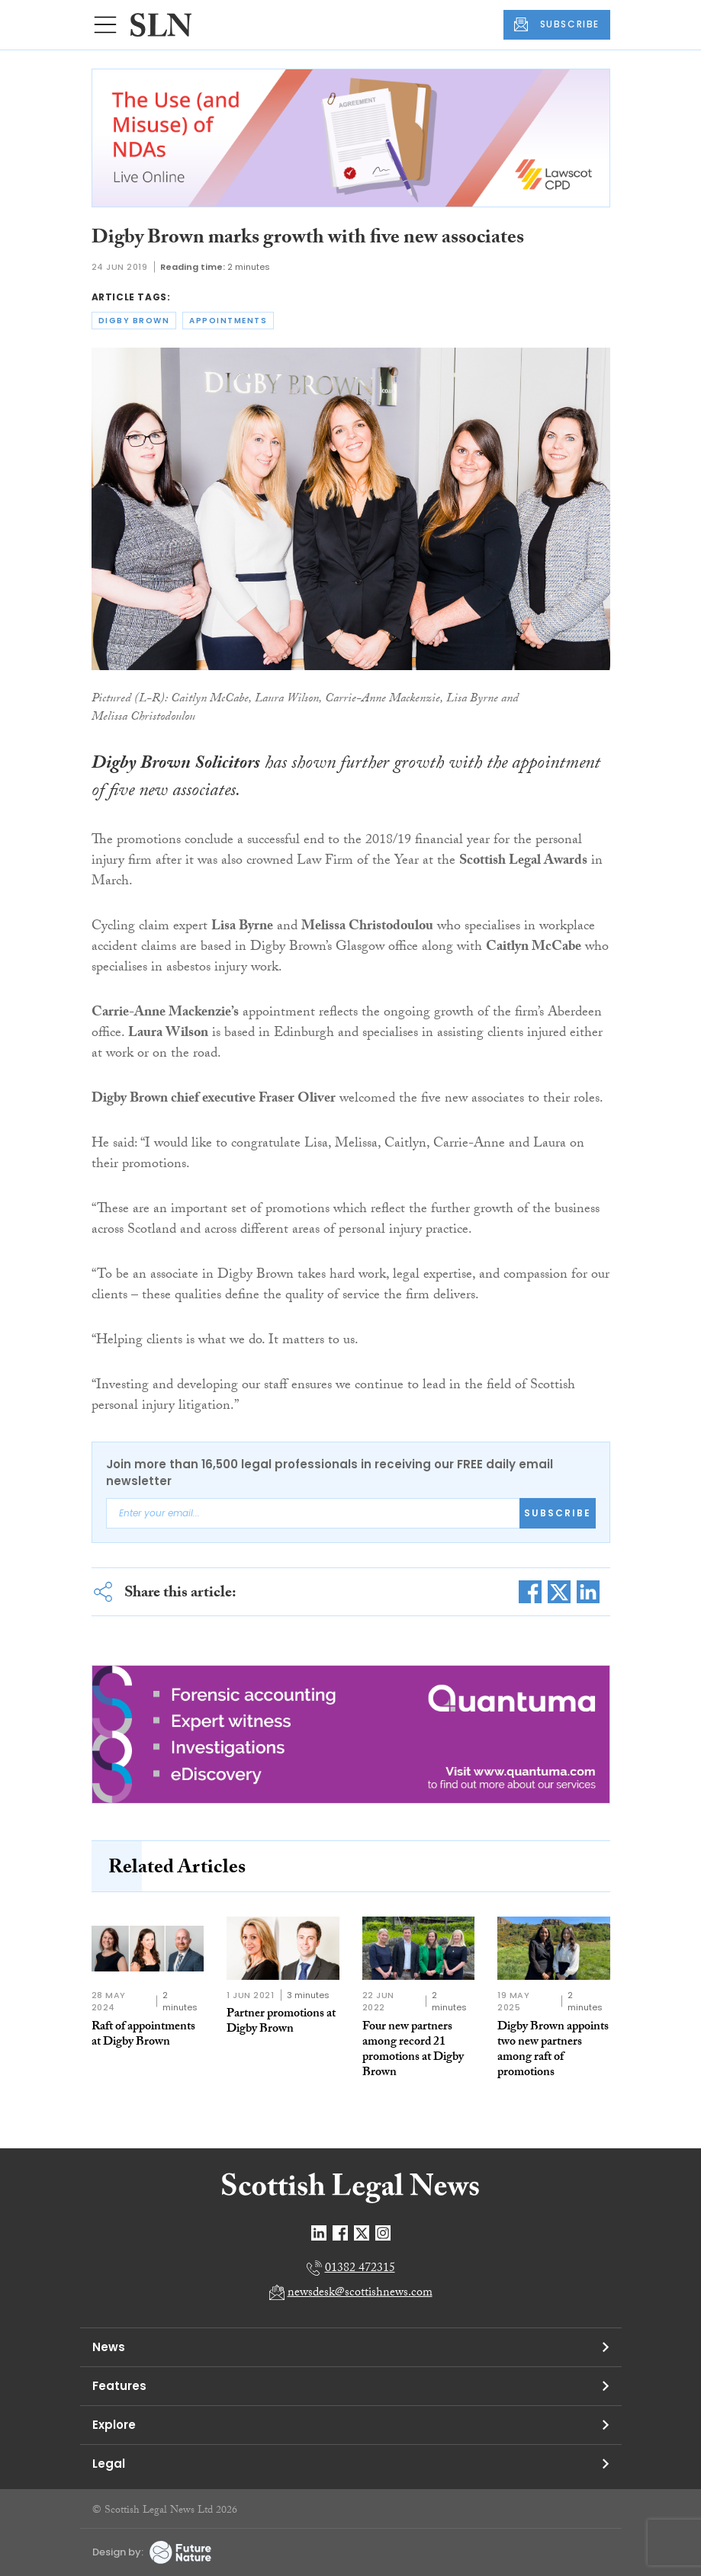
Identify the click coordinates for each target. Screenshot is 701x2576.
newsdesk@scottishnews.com (360, 2293)
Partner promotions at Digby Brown (281, 2022)
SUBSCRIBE (557, 24)
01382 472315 (360, 2269)
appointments (228, 320)
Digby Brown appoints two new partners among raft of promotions (553, 2050)
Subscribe (557, 1512)
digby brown (134, 320)
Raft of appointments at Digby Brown (143, 2035)
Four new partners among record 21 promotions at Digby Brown (413, 2050)
